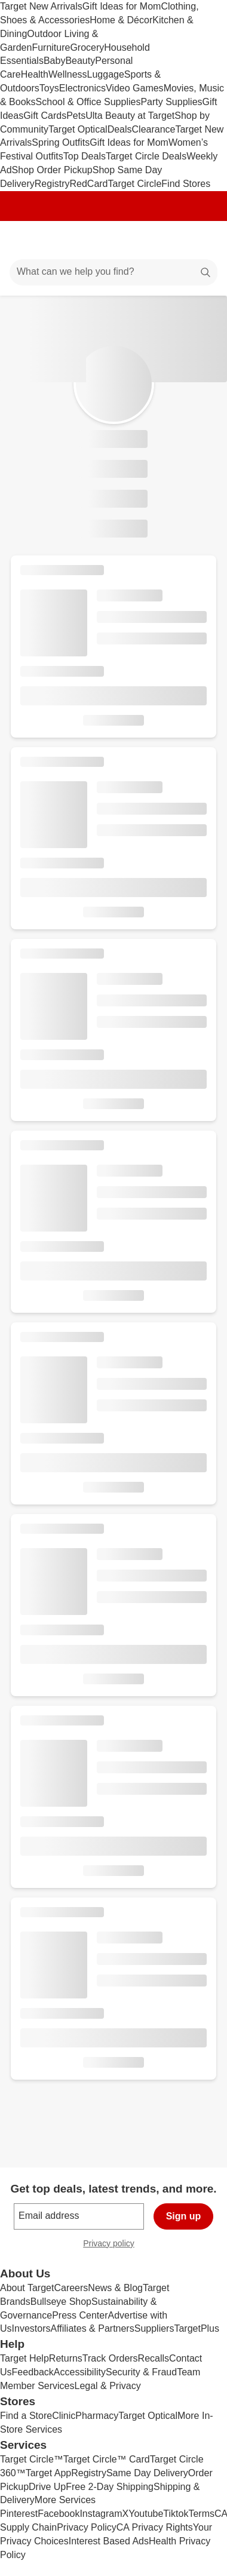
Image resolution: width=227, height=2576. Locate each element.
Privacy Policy (86, 2527)
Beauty (80, 61)
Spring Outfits (61, 142)
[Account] (171, 240)
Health (34, 74)
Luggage (105, 74)
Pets (75, 115)
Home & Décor (121, 20)
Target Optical (78, 129)
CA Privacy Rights (154, 2527)
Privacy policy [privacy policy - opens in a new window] (113, 2245)
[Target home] (113, 240)
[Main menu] (25, 240)
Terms (201, 2514)
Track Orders (110, 2358)
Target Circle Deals (146, 156)
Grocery (87, 47)
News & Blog (115, 2288)
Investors (31, 2328)
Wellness (67, 74)
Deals (120, 129)
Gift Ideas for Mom (121, 6)
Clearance (154, 129)
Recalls (153, 2358)
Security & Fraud (141, 2372)
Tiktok (175, 2514)
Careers (71, 2288)
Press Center (80, 2315)
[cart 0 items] (202, 240)
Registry (52, 184)
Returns (65, 2358)
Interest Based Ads (109, 2541)
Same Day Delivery (147, 2473)
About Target (27, 2288)
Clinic (63, 2416)
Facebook (58, 2514)
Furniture (51, 47)
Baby (54, 61)
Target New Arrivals (41, 6)
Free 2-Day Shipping (110, 2487)
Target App (49, 2473)
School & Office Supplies (88, 102)
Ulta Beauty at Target (129, 115)
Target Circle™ (31, 2459)
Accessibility (80, 2372)
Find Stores (185, 184)
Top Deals (84, 156)
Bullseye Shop (60, 2301)
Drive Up (47, 2487)
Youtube (145, 2514)
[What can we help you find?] (113, 272)
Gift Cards (44, 115)
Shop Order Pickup (52, 170)
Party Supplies (171, 102)
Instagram (100, 2514)
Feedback (33, 2372)
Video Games (135, 88)
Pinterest (19, 2514)
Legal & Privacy (107, 2386)
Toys (49, 88)
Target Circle (135, 184)
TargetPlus (196, 2328)
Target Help (24, 2358)
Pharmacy (96, 2416)
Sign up (183, 2216)
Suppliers (154, 2328)
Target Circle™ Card (106, 2459)
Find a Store (26, 2416)
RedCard (88, 184)
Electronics (82, 88)
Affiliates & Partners (92, 2328)
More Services (65, 2500)
